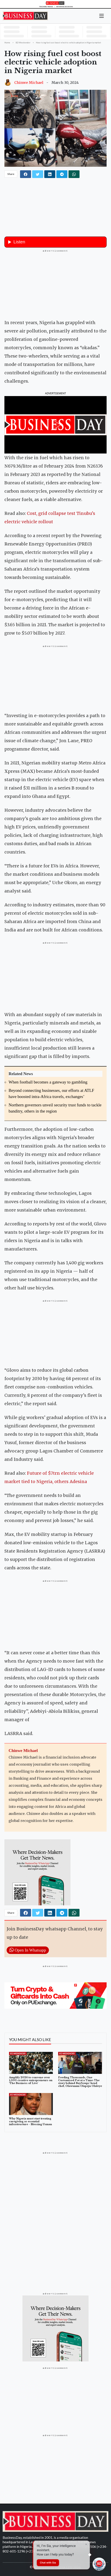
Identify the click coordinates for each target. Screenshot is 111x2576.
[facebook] (25, 174)
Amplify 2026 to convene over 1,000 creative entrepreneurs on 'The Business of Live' (30, 2080)
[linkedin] (50, 174)
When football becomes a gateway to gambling (48, 1082)
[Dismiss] (86, 2544)
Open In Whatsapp (27, 1950)
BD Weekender (18, 2053)
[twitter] (37, 174)
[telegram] (62, 174)
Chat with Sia (48, 2562)
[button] (101, 15)
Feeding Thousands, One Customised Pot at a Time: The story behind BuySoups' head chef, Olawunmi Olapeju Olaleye (80, 2082)
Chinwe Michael (28, 82)
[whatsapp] (74, 174)
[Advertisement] (55, 283)
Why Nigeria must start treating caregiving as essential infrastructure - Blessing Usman (30, 2121)
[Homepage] (55, 4)
